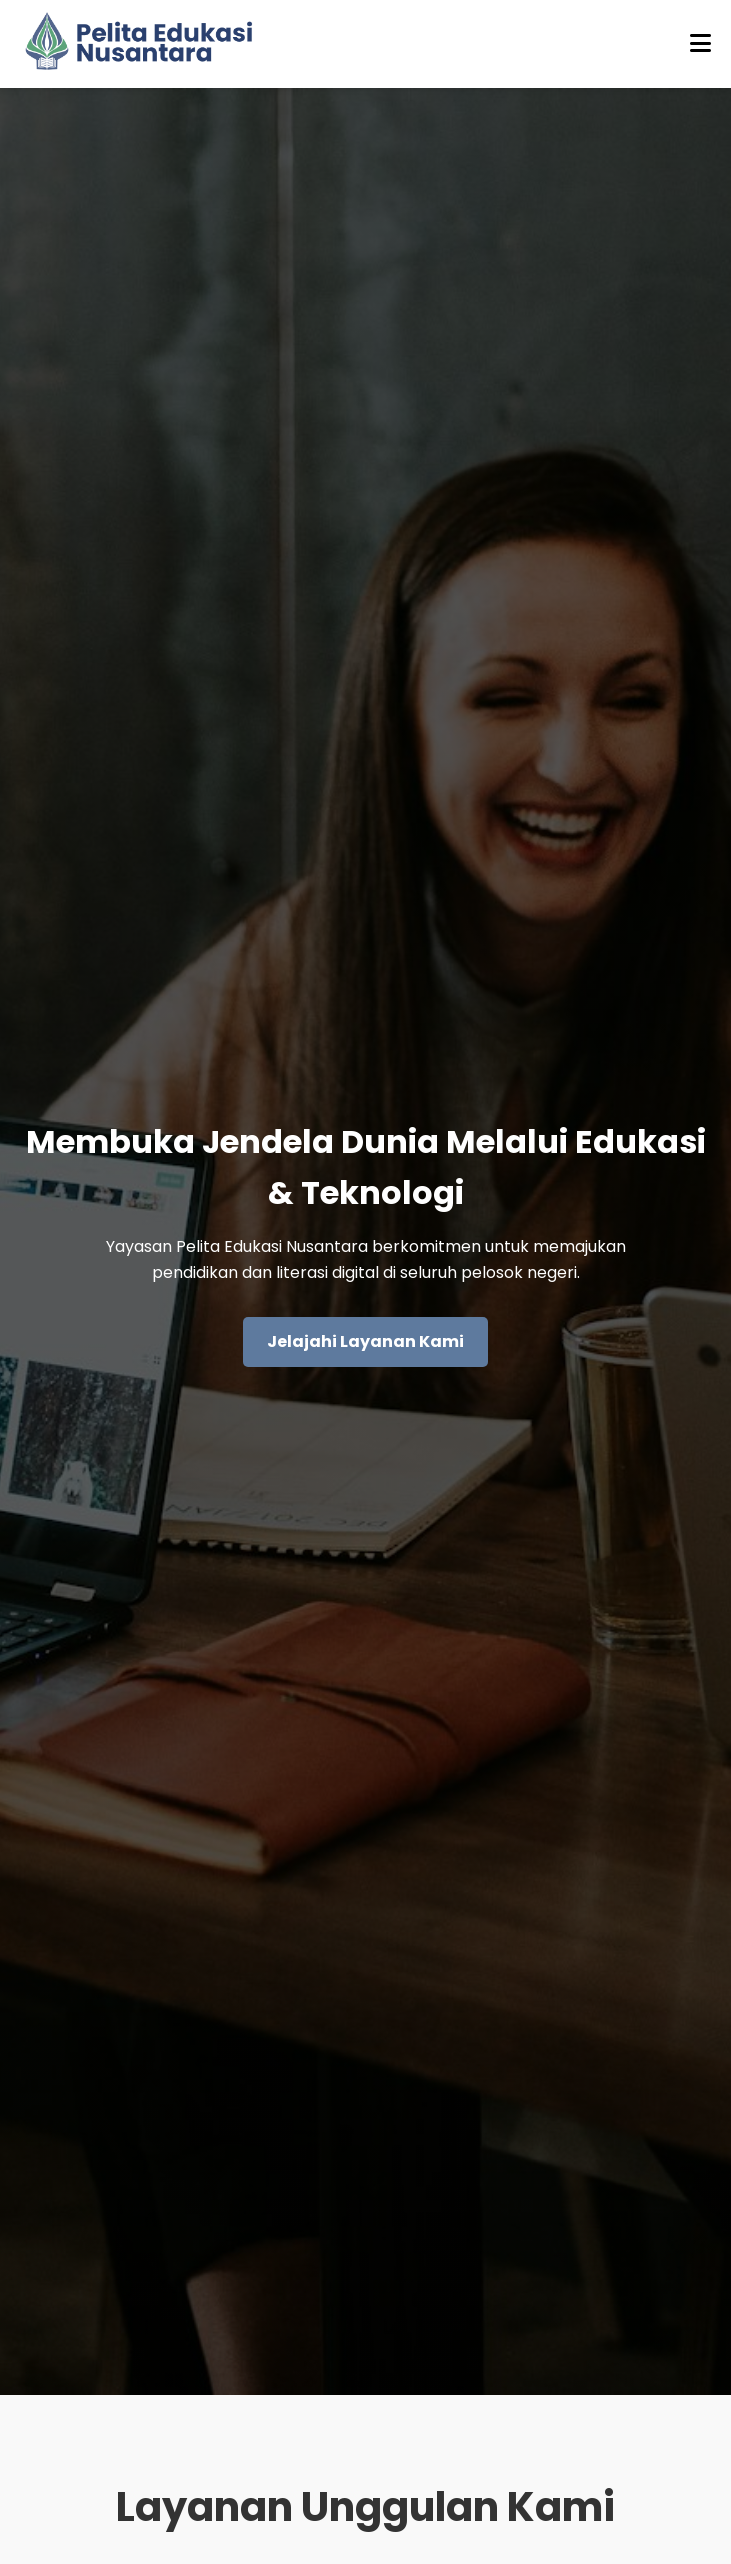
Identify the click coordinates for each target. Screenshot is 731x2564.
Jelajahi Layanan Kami (365, 1341)
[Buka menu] (700, 44)
